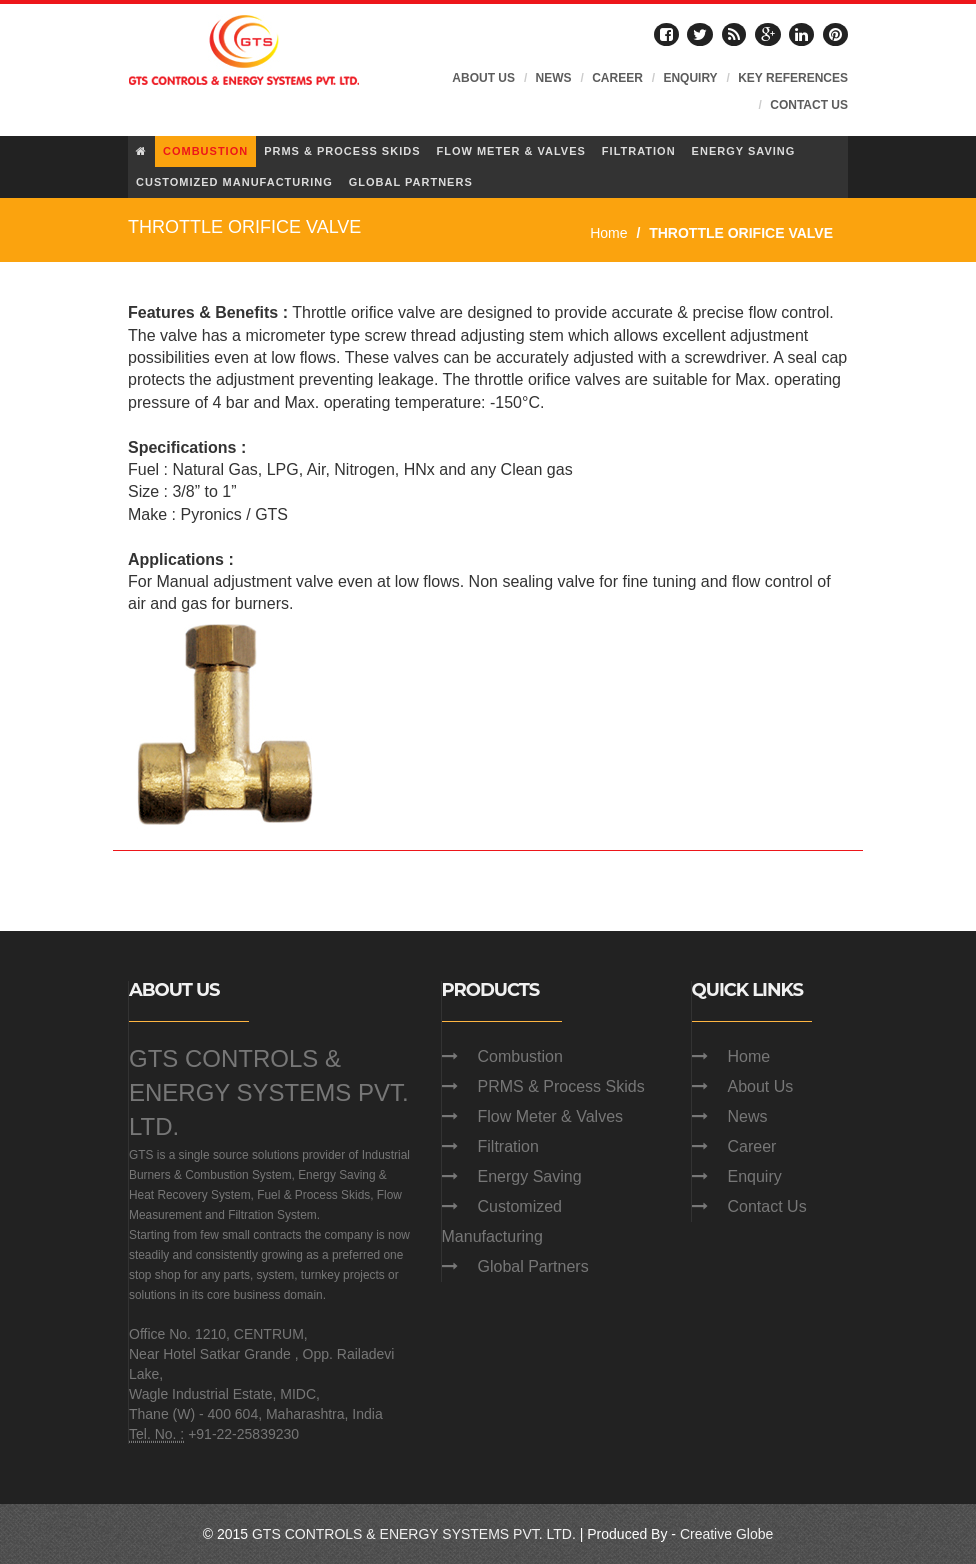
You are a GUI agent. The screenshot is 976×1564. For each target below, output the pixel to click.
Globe (754, 1534)
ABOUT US (483, 78)
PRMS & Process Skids (561, 1086)
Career (752, 1146)
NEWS (554, 78)
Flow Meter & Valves (551, 1116)
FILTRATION (639, 151)
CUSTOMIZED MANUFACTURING (234, 182)
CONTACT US (809, 105)
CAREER (617, 78)
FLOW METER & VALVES (510, 151)
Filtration (508, 1146)
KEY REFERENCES (793, 78)
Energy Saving (530, 1176)
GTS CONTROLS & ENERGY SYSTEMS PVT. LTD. (269, 1093)
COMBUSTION (205, 151)
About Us (761, 1086)
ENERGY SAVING (744, 151)
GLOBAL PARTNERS (411, 182)
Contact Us (767, 1206)
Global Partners (533, 1266)
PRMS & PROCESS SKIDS (342, 151)
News (748, 1116)
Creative (706, 1534)
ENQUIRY (690, 78)
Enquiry (755, 1176)
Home (608, 233)
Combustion (520, 1056)
